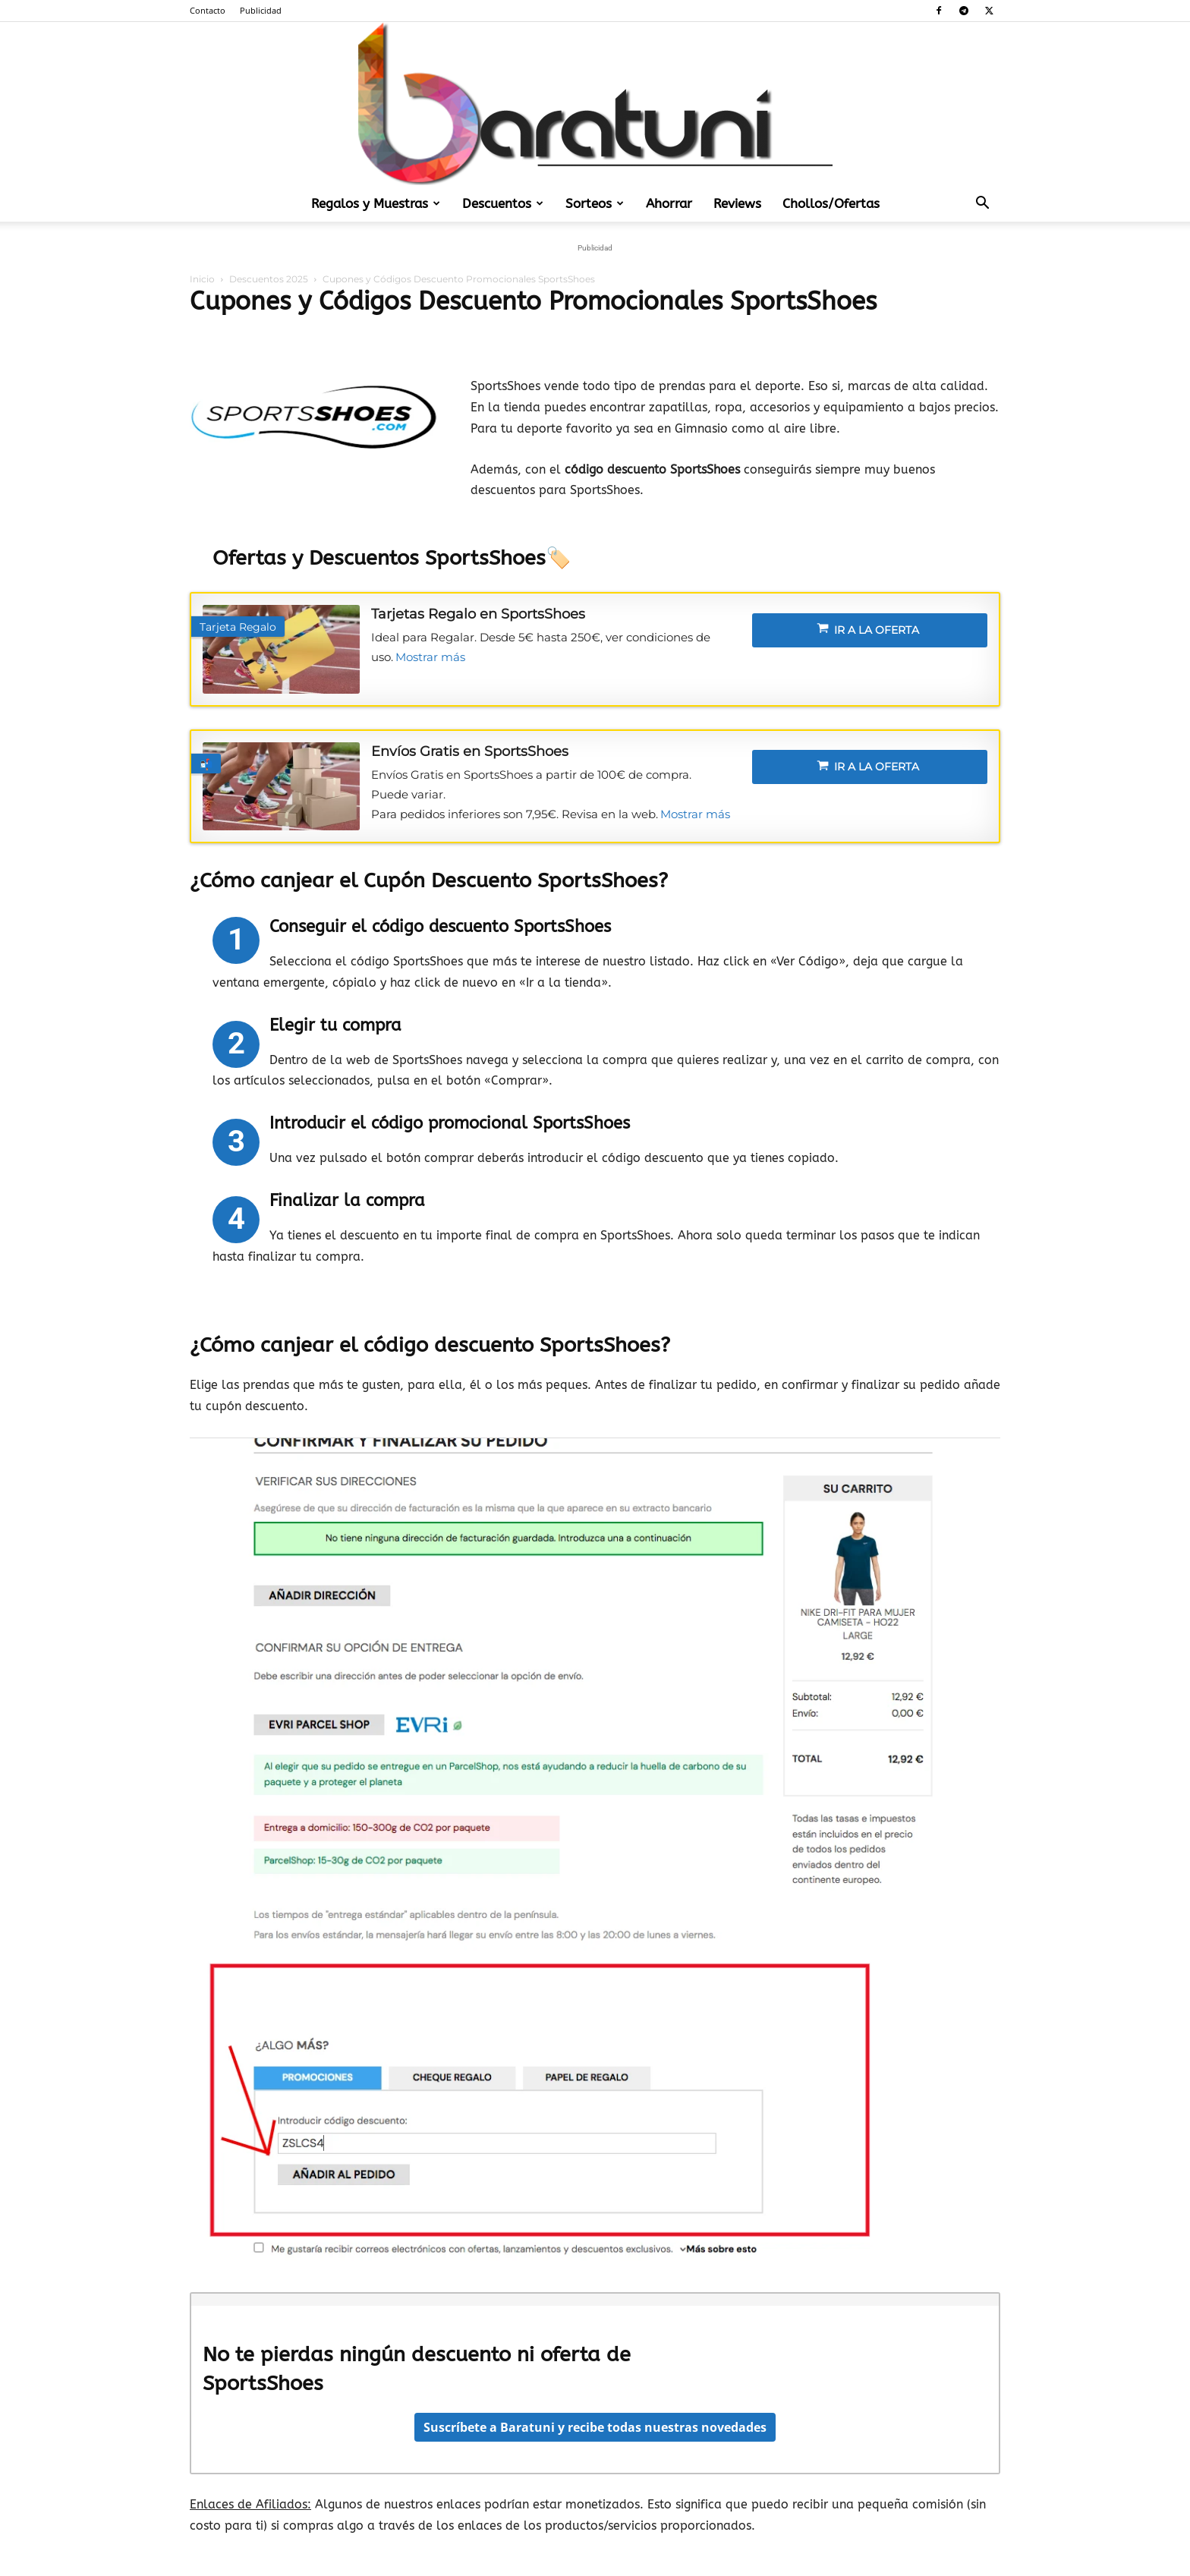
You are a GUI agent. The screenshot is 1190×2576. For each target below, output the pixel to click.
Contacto (207, 10)
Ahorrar (669, 203)
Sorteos (594, 203)
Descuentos (502, 203)
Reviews (737, 203)
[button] (982, 204)
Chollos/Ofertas (831, 203)
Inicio (202, 279)
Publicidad (261, 10)
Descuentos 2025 (268, 279)
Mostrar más (430, 657)
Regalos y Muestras (375, 203)
